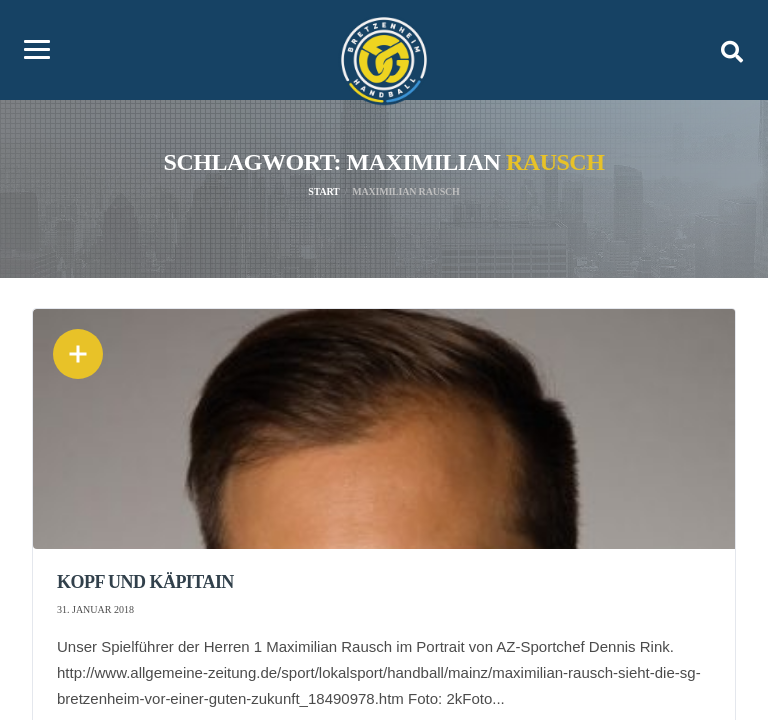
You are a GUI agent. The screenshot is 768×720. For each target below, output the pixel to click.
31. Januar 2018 (95, 609)
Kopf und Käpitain (145, 582)
